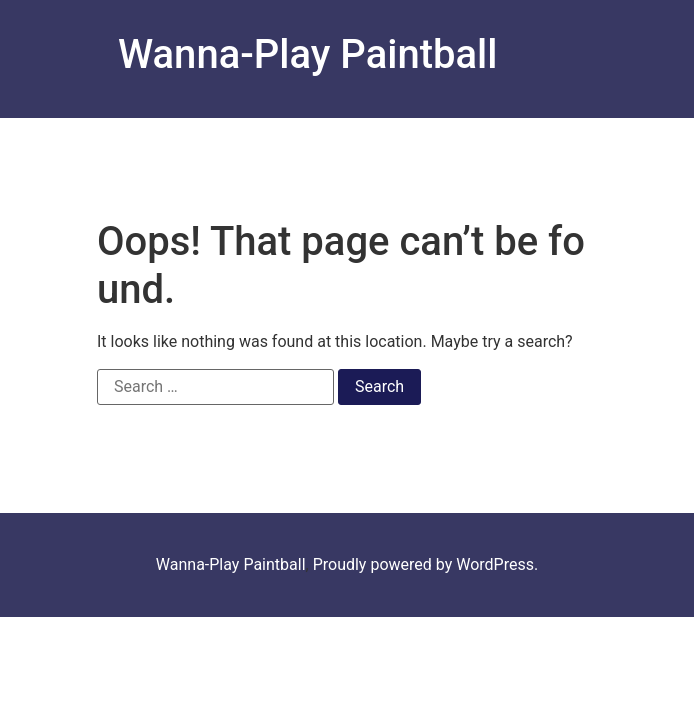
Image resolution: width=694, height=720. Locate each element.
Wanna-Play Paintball (307, 54)
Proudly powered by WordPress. (426, 564)
